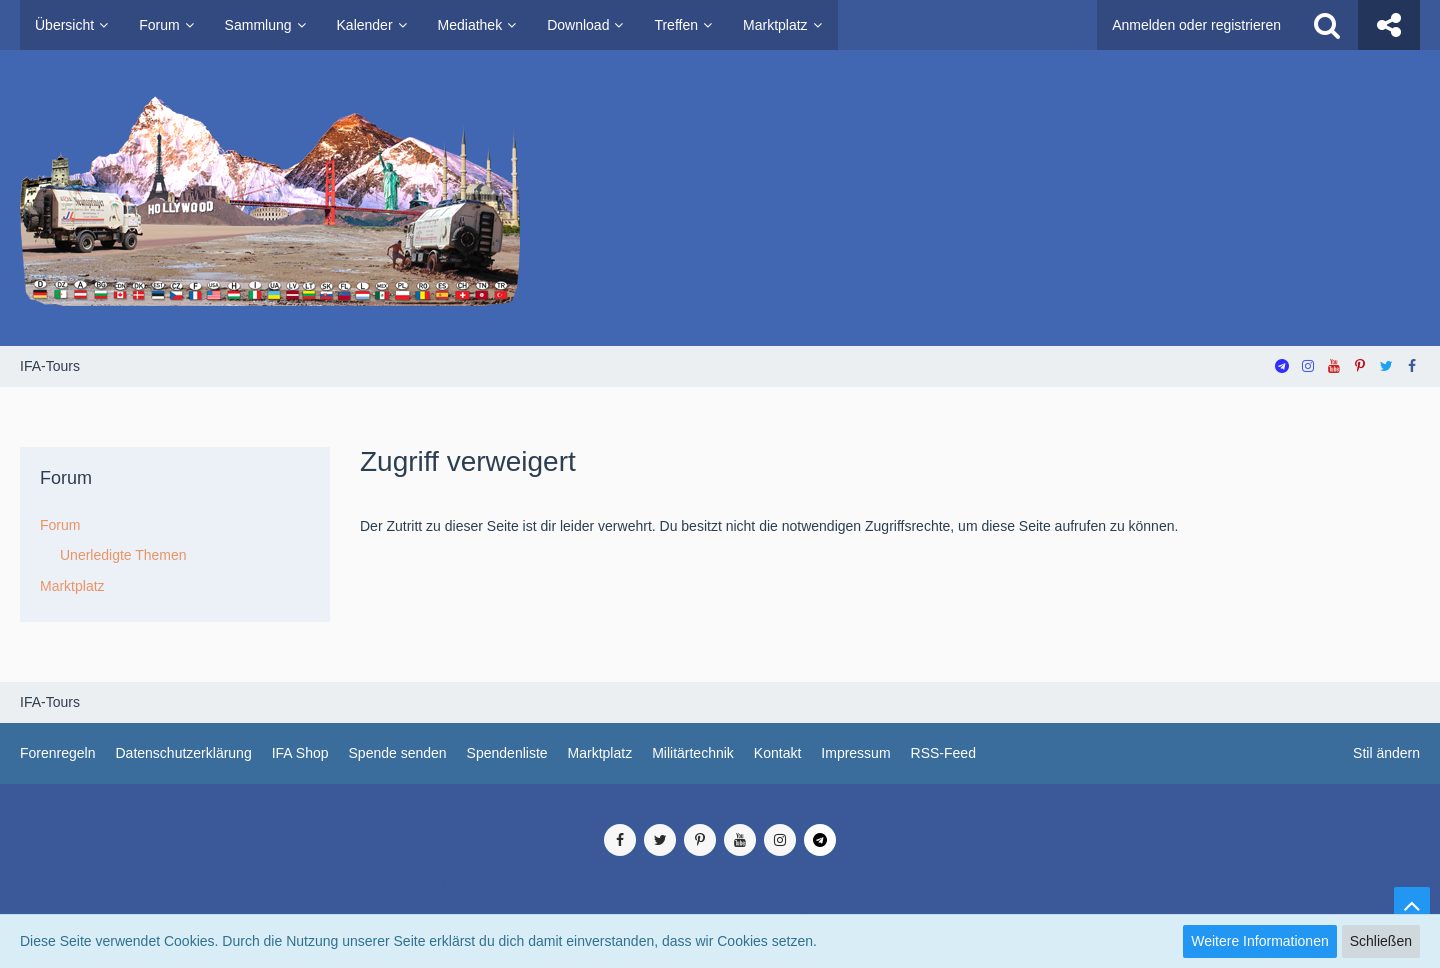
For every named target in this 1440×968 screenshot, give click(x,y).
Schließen (1381, 941)
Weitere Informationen (1259, 941)
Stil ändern (1386, 753)
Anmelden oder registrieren (1196, 25)
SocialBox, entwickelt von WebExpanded (719, 907)
